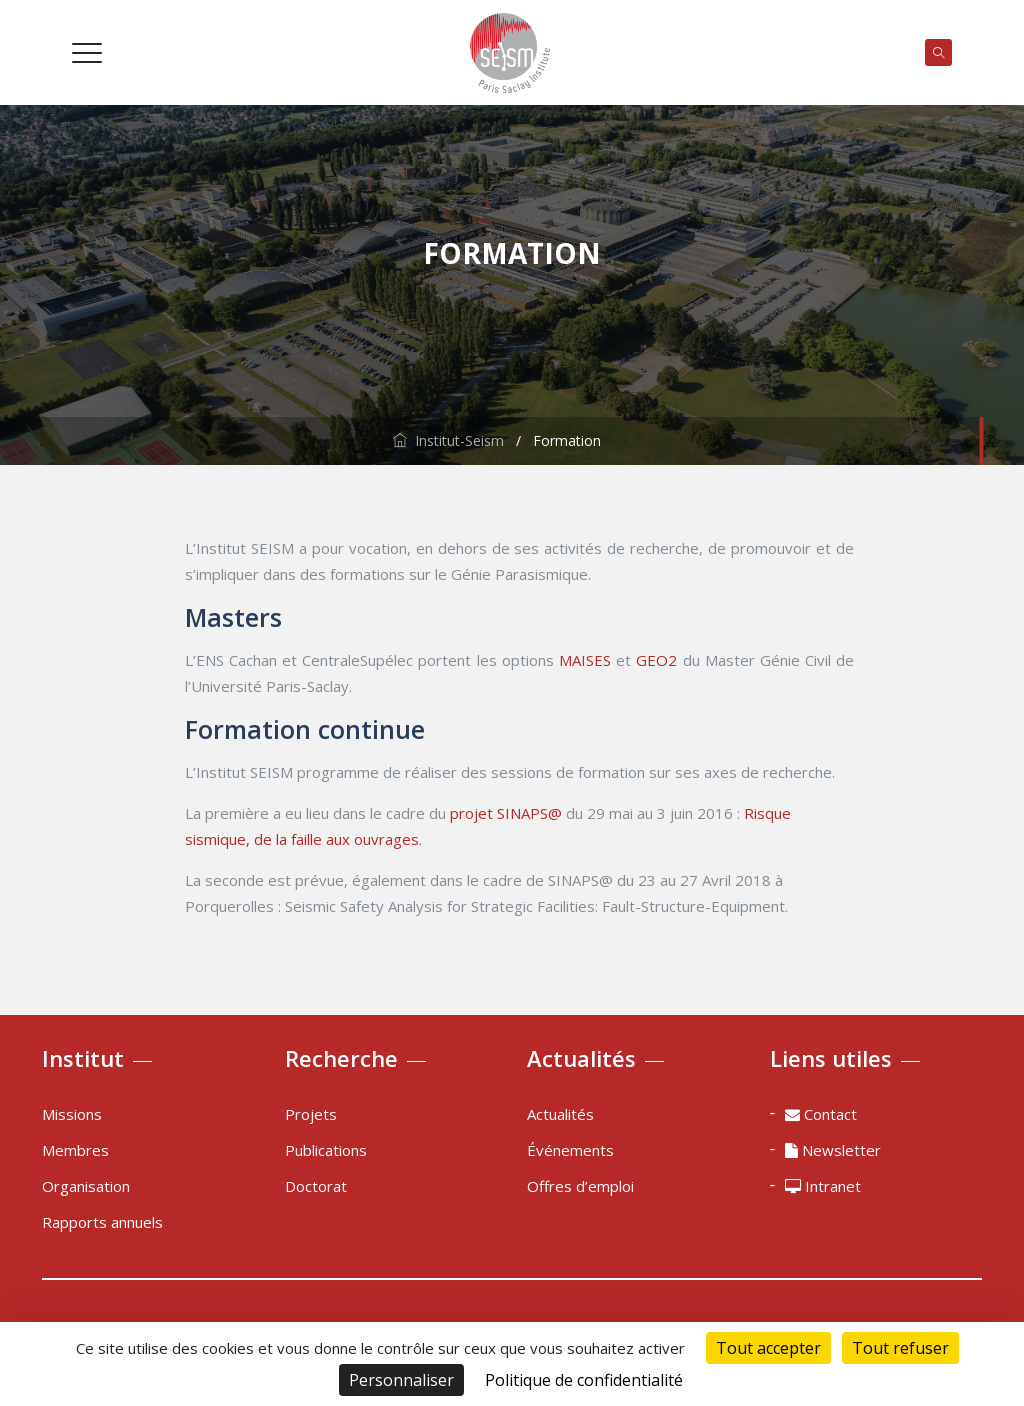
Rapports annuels (102, 1222)
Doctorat (316, 1186)
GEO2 (656, 660)
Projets (311, 1114)
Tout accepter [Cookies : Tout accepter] (768, 1348)
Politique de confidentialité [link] (584, 1380)
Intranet (823, 1186)
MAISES (585, 660)
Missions (72, 1114)
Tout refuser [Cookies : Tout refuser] (900, 1348)
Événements (570, 1150)
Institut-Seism (448, 440)
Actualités (560, 1114)
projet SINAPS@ (506, 813)
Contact (821, 1114)
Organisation (86, 1186)
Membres (75, 1150)
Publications (326, 1150)
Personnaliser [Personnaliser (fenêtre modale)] (401, 1380)
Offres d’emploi (580, 1186)
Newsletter (833, 1150)
